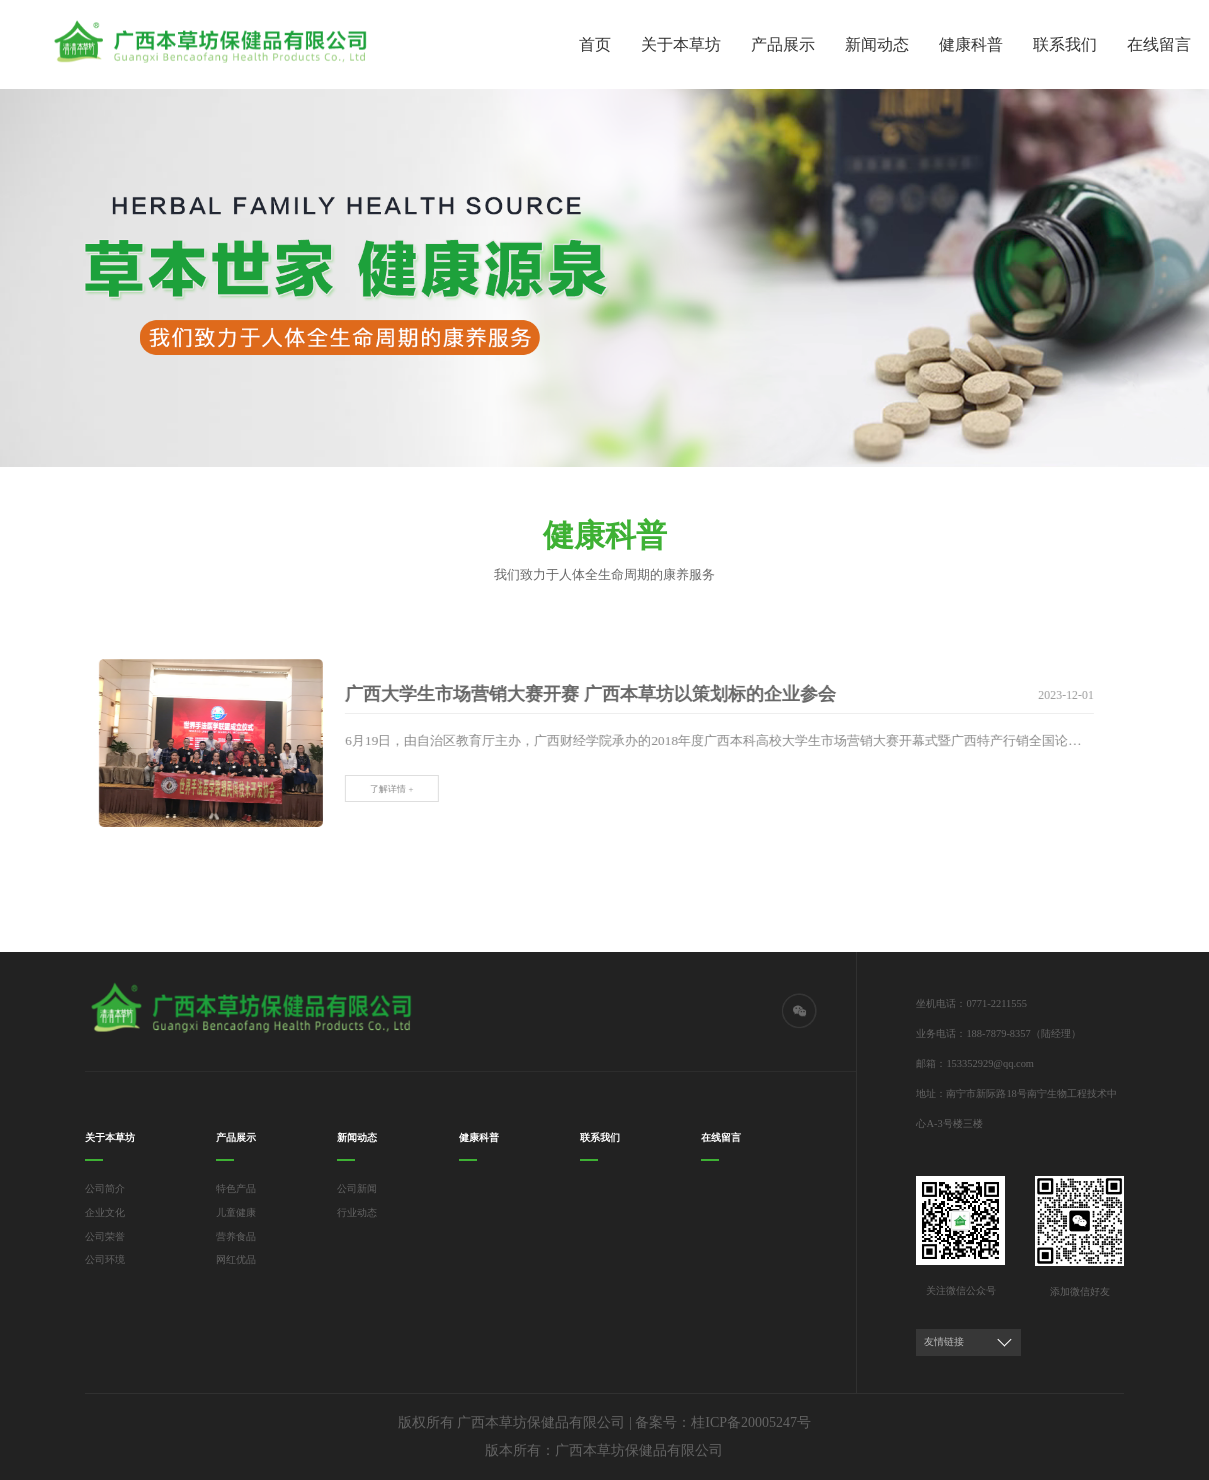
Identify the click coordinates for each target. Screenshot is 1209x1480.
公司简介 (105, 1188)
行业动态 (357, 1212)
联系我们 (1065, 44)
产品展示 (783, 44)
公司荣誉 (105, 1236)
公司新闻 (357, 1188)
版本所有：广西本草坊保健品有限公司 (604, 1450)
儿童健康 (236, 1212)
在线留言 (1159, 44)
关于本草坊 (681, 44)
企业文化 (105, 1212)
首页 (595, 44)
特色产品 (236, 1188)
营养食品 (236, 1236)
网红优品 (236, 1259)
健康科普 (971, 44)
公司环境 (105, 1259)
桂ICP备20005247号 (751, 1422)
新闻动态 (877, 44)
